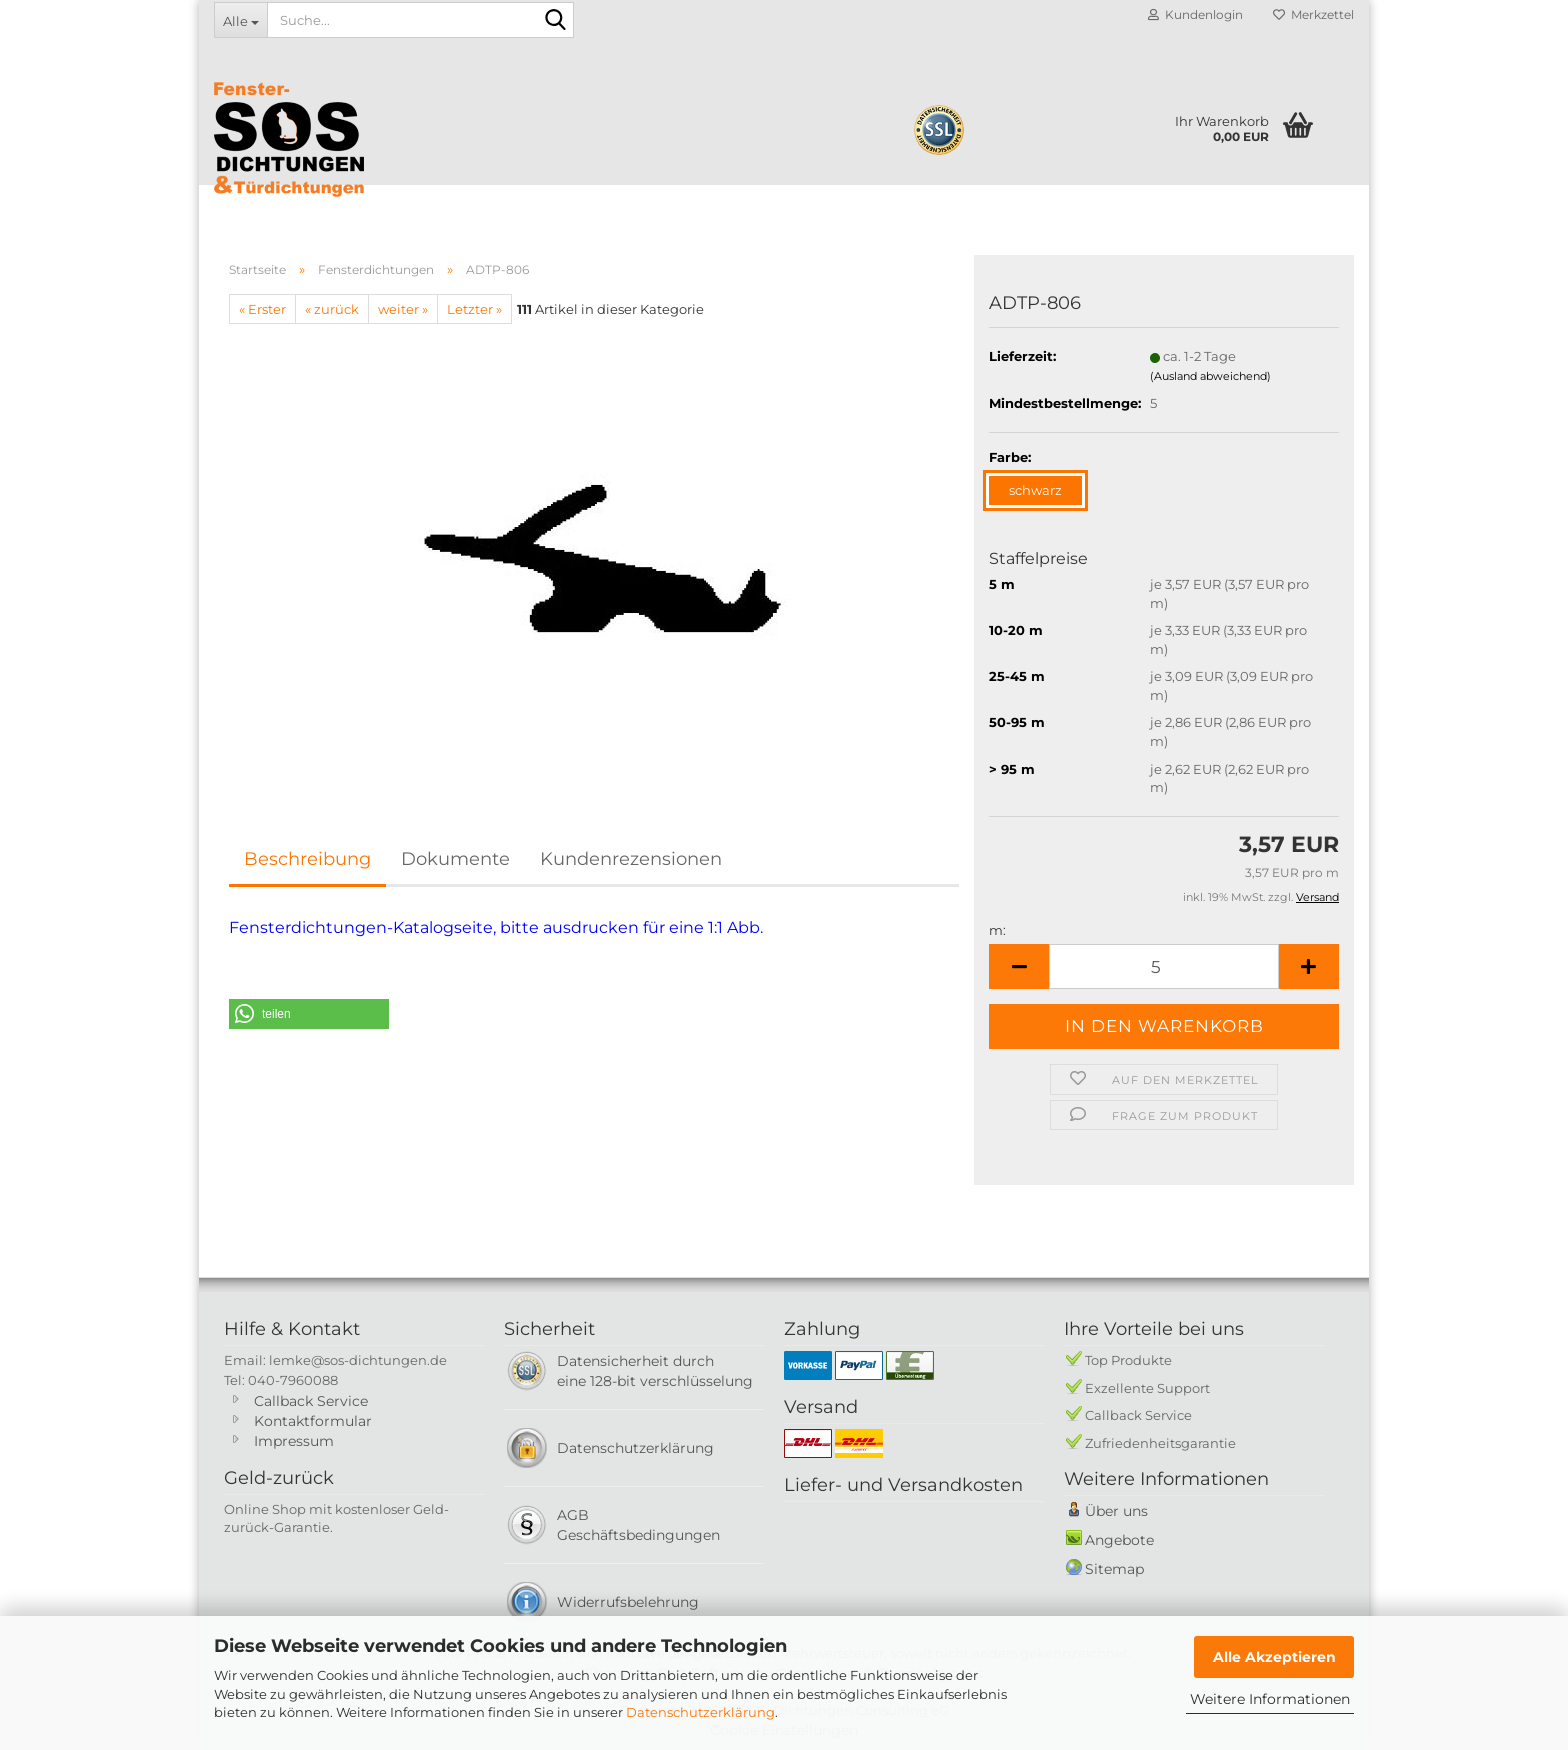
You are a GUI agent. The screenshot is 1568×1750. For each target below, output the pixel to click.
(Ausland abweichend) (1210, 376)
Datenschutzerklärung (700, 1712)
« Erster (262, 309)
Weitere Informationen (1270, 1699)
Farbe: (1010, 457)
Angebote (1119, 1540)
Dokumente (455, 859)
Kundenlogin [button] (1195, 14)
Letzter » (474, 309)
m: (997, 930)
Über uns (1116, 1511)
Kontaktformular (313, 1421)
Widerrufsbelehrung (628, 1602)
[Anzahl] (1164, 966)
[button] (1019, 966)
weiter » (403, 309)
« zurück (332, 309)
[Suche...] (240, 20)
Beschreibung (307, 859)
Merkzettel (1313, 14)
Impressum (294, 1441)
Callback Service (311, 1401)
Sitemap (1114, 1569)
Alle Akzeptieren (1274, 1657)
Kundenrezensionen (631, 859)
